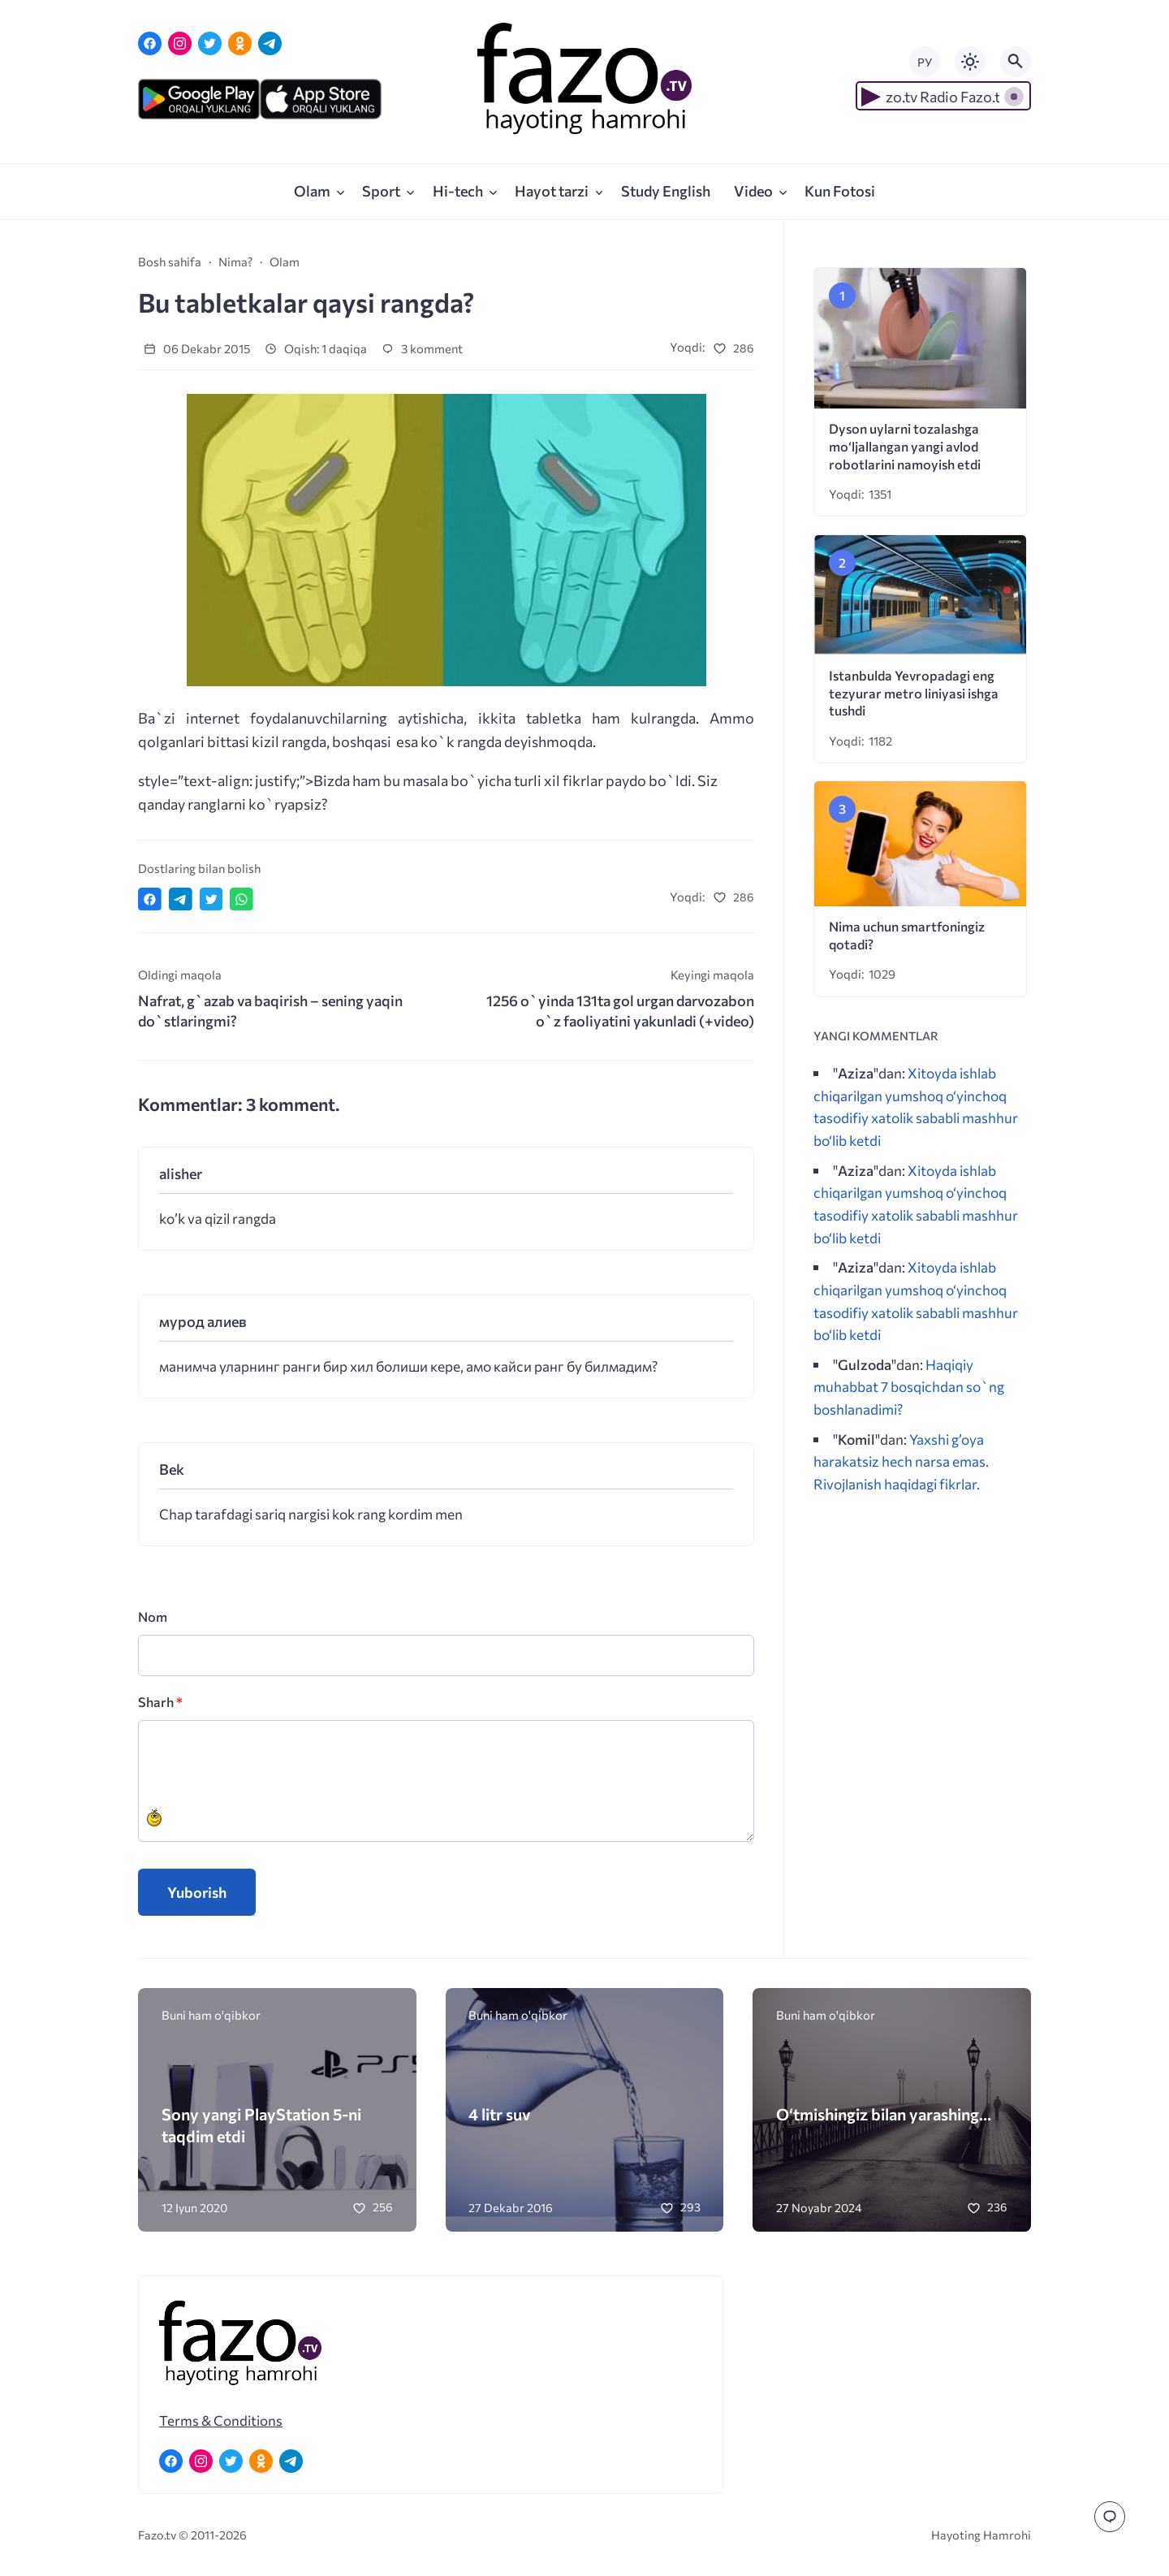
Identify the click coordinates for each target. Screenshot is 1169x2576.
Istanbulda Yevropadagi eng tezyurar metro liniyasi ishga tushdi (914, 693)
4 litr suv (499, 2114)
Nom (152, 1616)
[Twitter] (210, 43)
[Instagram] (180, 43)
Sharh (160, 1701)
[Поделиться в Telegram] (180, 899)
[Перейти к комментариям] (1109, 2516)
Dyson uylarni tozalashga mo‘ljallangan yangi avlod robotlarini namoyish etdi (905, 446)
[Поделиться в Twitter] (211, 899)
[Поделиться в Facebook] (150, 899)
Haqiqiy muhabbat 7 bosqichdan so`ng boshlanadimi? (908, 1386)
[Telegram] (270, 43)
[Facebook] (150, 43)
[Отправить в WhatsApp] (241, 899)
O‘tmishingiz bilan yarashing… (883, 2114)
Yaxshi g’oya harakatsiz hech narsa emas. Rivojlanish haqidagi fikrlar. (901, 1461)
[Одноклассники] (240, 43)
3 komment (422, 348)
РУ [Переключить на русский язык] (924, 62)
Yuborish (196, 1892)
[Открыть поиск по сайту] (1015, 61)
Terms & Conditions (221, 2420)
